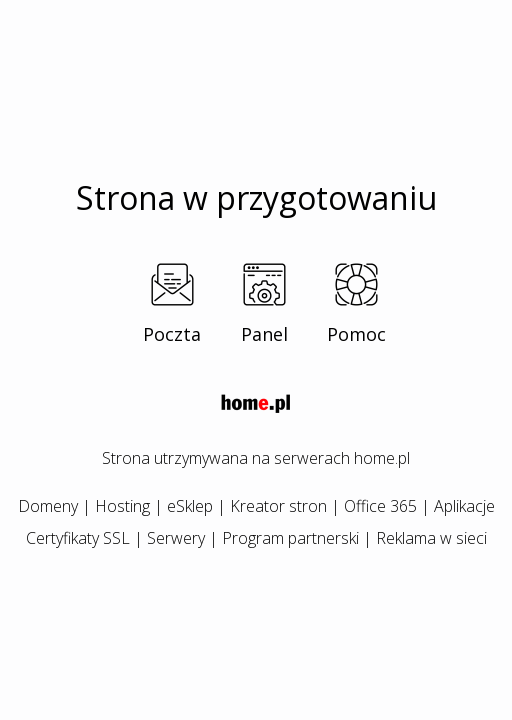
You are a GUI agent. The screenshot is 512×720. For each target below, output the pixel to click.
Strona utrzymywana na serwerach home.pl (256, 458)
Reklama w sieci (431, 538)
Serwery (176, 538)
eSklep (190, 506)
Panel (264, 334)
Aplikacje (464, 506)
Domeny (48, 506)
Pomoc (356, 334)
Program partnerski (290, 538)
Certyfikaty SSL (78, 538)
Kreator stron (278, 506)
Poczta (172, 334)
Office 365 (380, 506)
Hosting (122, 506)
